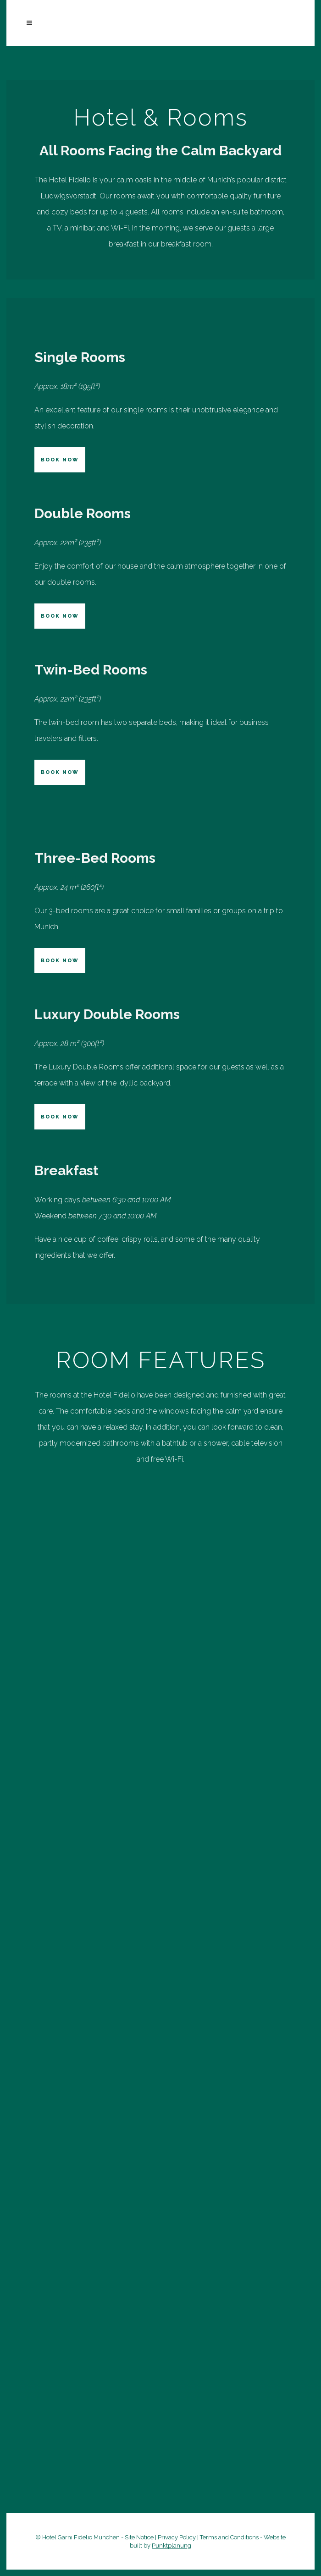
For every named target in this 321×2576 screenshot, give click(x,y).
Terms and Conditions (229, 2537)
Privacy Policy (177, 2537)
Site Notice (139, 2537)
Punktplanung (171, 2545)
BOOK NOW (60, 460)
